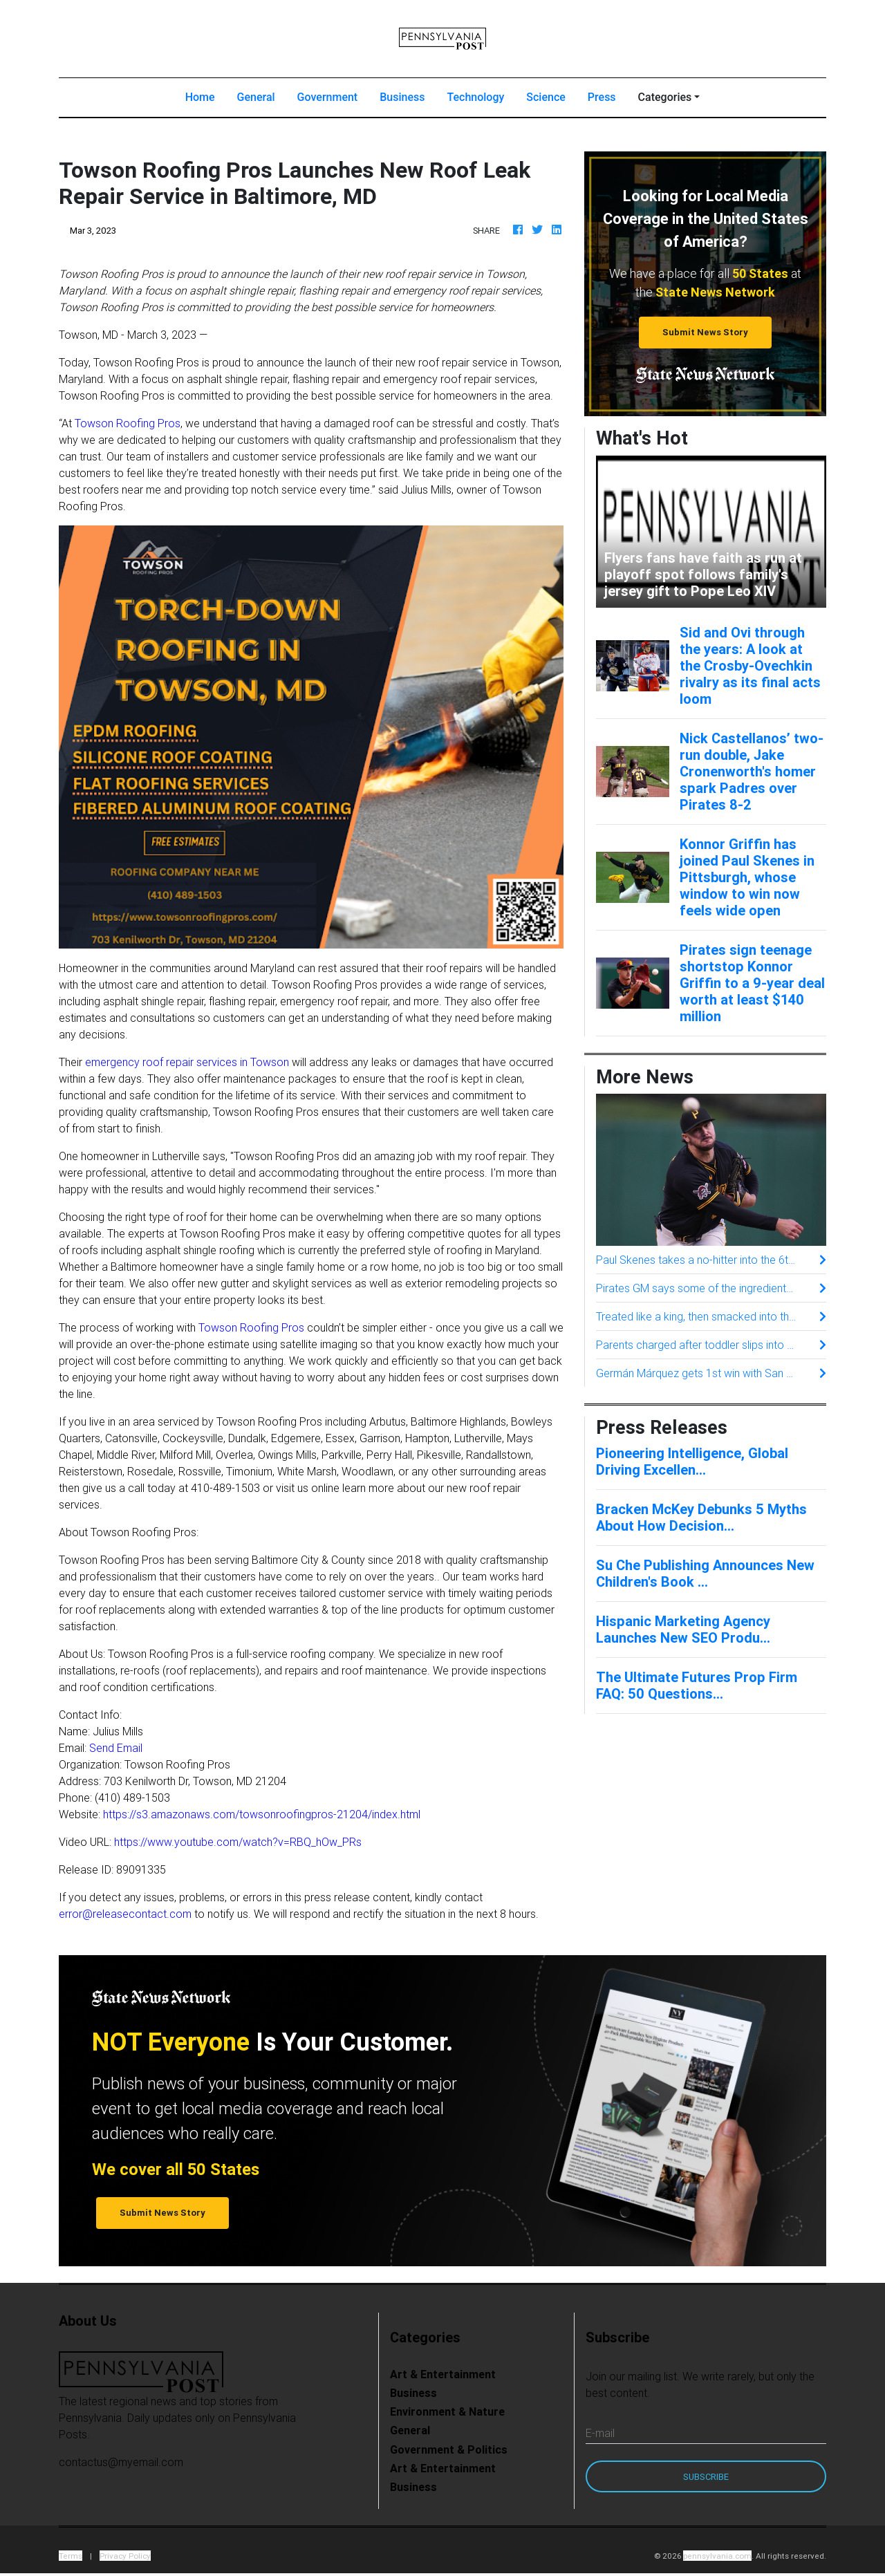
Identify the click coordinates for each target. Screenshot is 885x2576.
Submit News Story (705, 332)
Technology (475, 97)
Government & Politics (448, 2449)
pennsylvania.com (717, 2555)
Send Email (115, 1748)
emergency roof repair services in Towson (187, 1062)
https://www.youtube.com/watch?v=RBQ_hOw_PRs (238, 1842)
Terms (70, 2555)
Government (327, 97)
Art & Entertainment (443, 2374)
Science (546, 97)
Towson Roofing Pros (127, 423)
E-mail (600, 2433)
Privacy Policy (125, 2555)
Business (402, 97)
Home (205, 96)
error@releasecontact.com (125, 1914)
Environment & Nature (447, 2411)
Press (602, 97)
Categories (665, 97)
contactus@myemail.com (121, 2462)
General (256, 97)
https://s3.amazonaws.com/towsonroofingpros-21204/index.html (261, 1814)
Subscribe (706, 2477)
